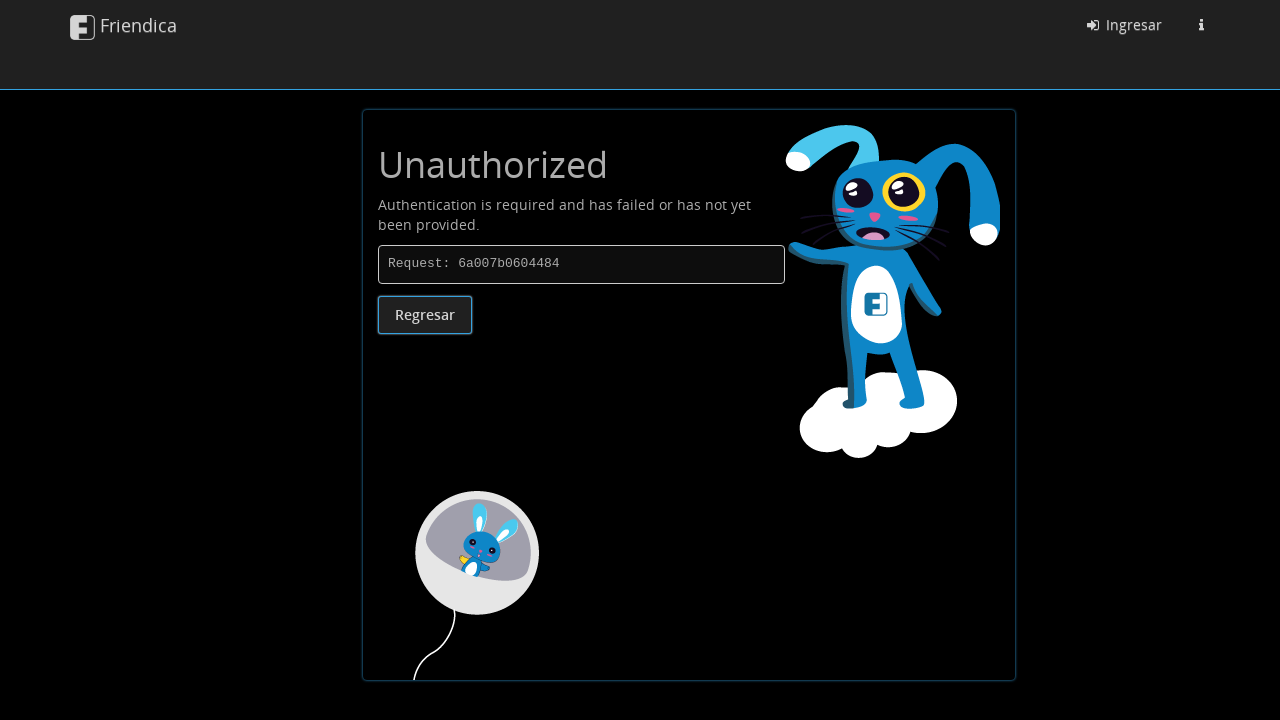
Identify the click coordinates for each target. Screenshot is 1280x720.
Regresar (425, 314)
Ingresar (1123, 24)
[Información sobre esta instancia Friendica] (1201, 25)
